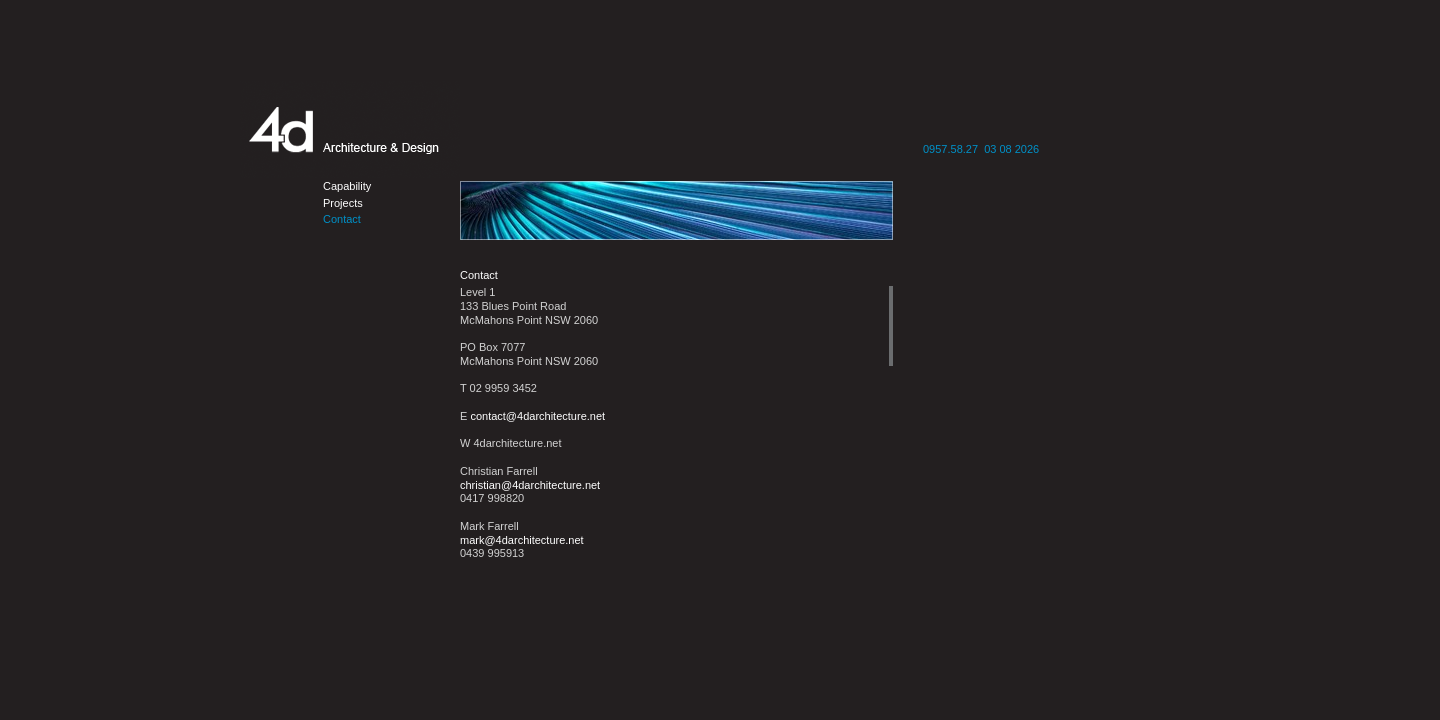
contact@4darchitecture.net (537, 416)
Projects (343, 203)
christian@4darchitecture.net (530, 485)
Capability (347, 186)
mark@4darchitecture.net (522, 540)
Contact (342, 219)
